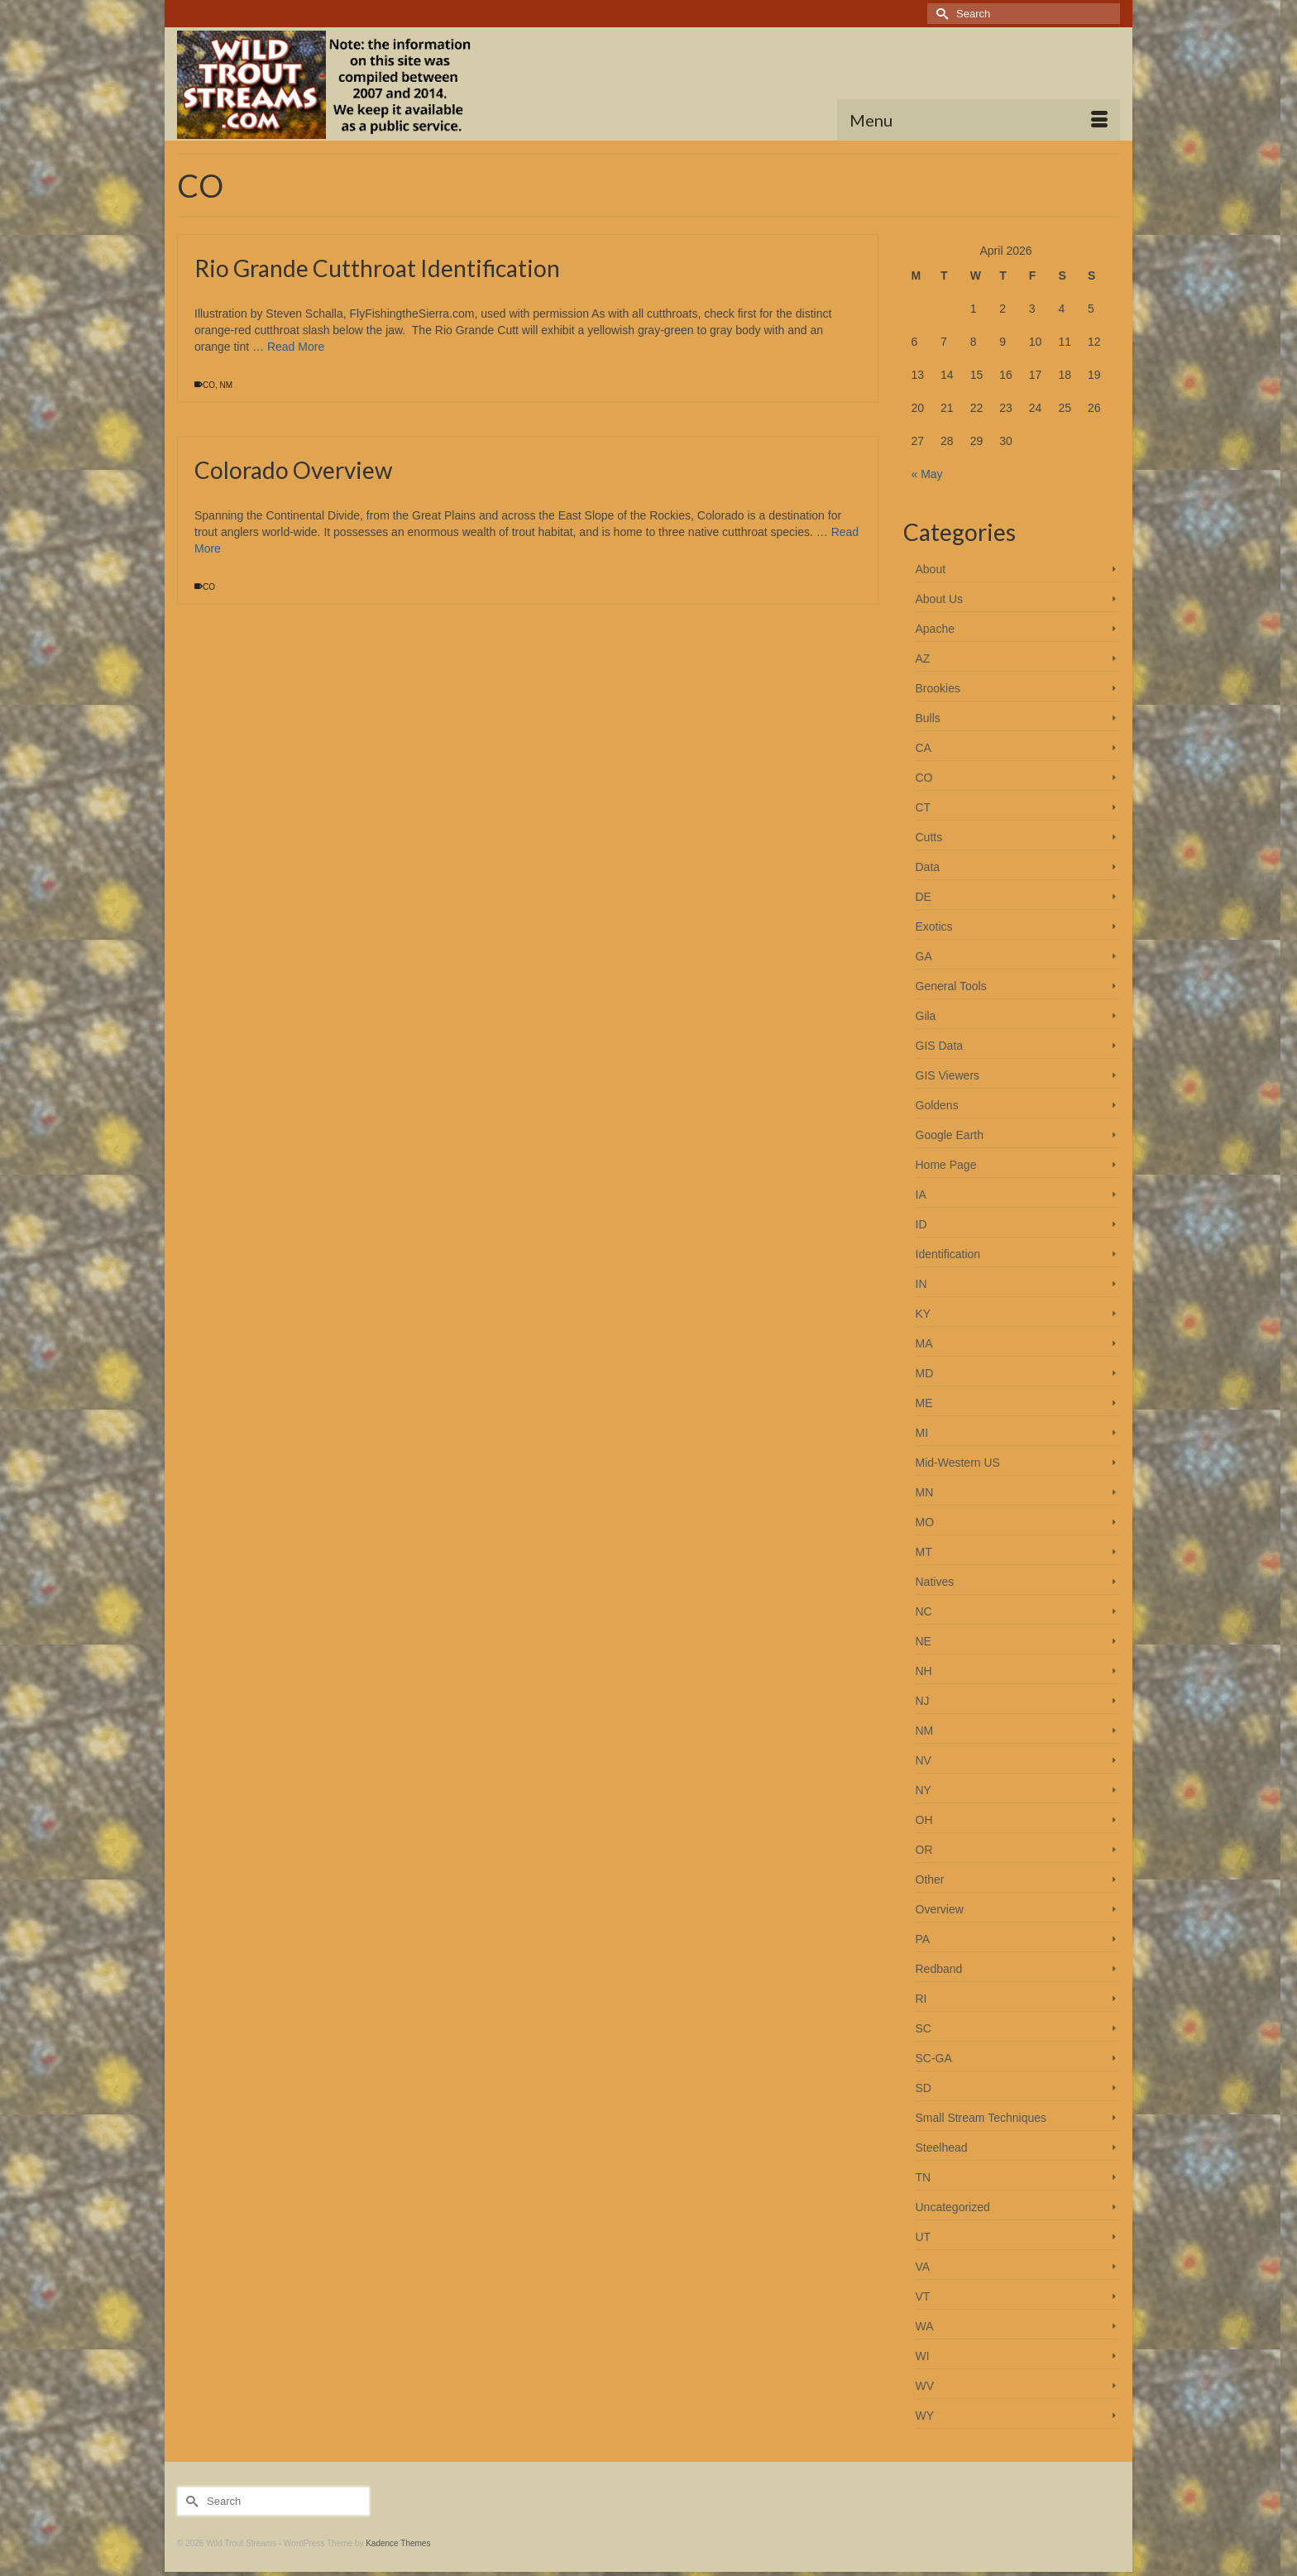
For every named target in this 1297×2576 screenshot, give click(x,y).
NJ (923, 1700)
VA (923, 2266)
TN (923, 2177)
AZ (923, 658)
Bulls (928, 718)
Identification (948, 1254)
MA (924, 1343)
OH (924, 1820)
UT (923, 2236)
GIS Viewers (948, 1075)
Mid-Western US (958, 1462)
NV (923, 1760)
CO (209, 385)
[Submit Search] (939, 13)
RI (921, 1998)
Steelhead (942, 2147)
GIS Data (940, 1045)
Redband (939, 1968)
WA (925, 2326)
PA (923, 1939)
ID (921, 1224)
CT (923, 807)
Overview (940, 1909)
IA (921, 1194)
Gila (926, 1015)
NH (924, 1671)
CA (923, 747)
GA (924, 956)
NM (226, 385)
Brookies (938, 688)
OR (924, 1849)
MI (922, 1432)
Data (928, 867)
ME (924, 1403)
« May (927, 474)
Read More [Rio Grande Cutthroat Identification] (295, 346)
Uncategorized (953, 2207)
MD (925, 1373)
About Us (940, 599)
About (931, 569)
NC (924, 1611)
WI (923, 2356)
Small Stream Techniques (981, 2117)
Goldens (937, 1105)
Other (930, 1879)
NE (923, 1641)
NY (923, 1790)
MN (925, 1492)
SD (923, 2088)
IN (921, 1283)
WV (925, 2385)
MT (924, 1552)
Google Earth (950, 1135)
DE (923, 896)
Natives (935, 1581)
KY (923, 1313)
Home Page (946, 1164)
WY (925, 2415)
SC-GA (934, 2058)
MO (925, 1522)
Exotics (934, 926)
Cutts (929, 837)
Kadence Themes (398, 2543)
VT (923, 2296)
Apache (935, 628)
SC (923, 2028)
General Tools (951, 986)
